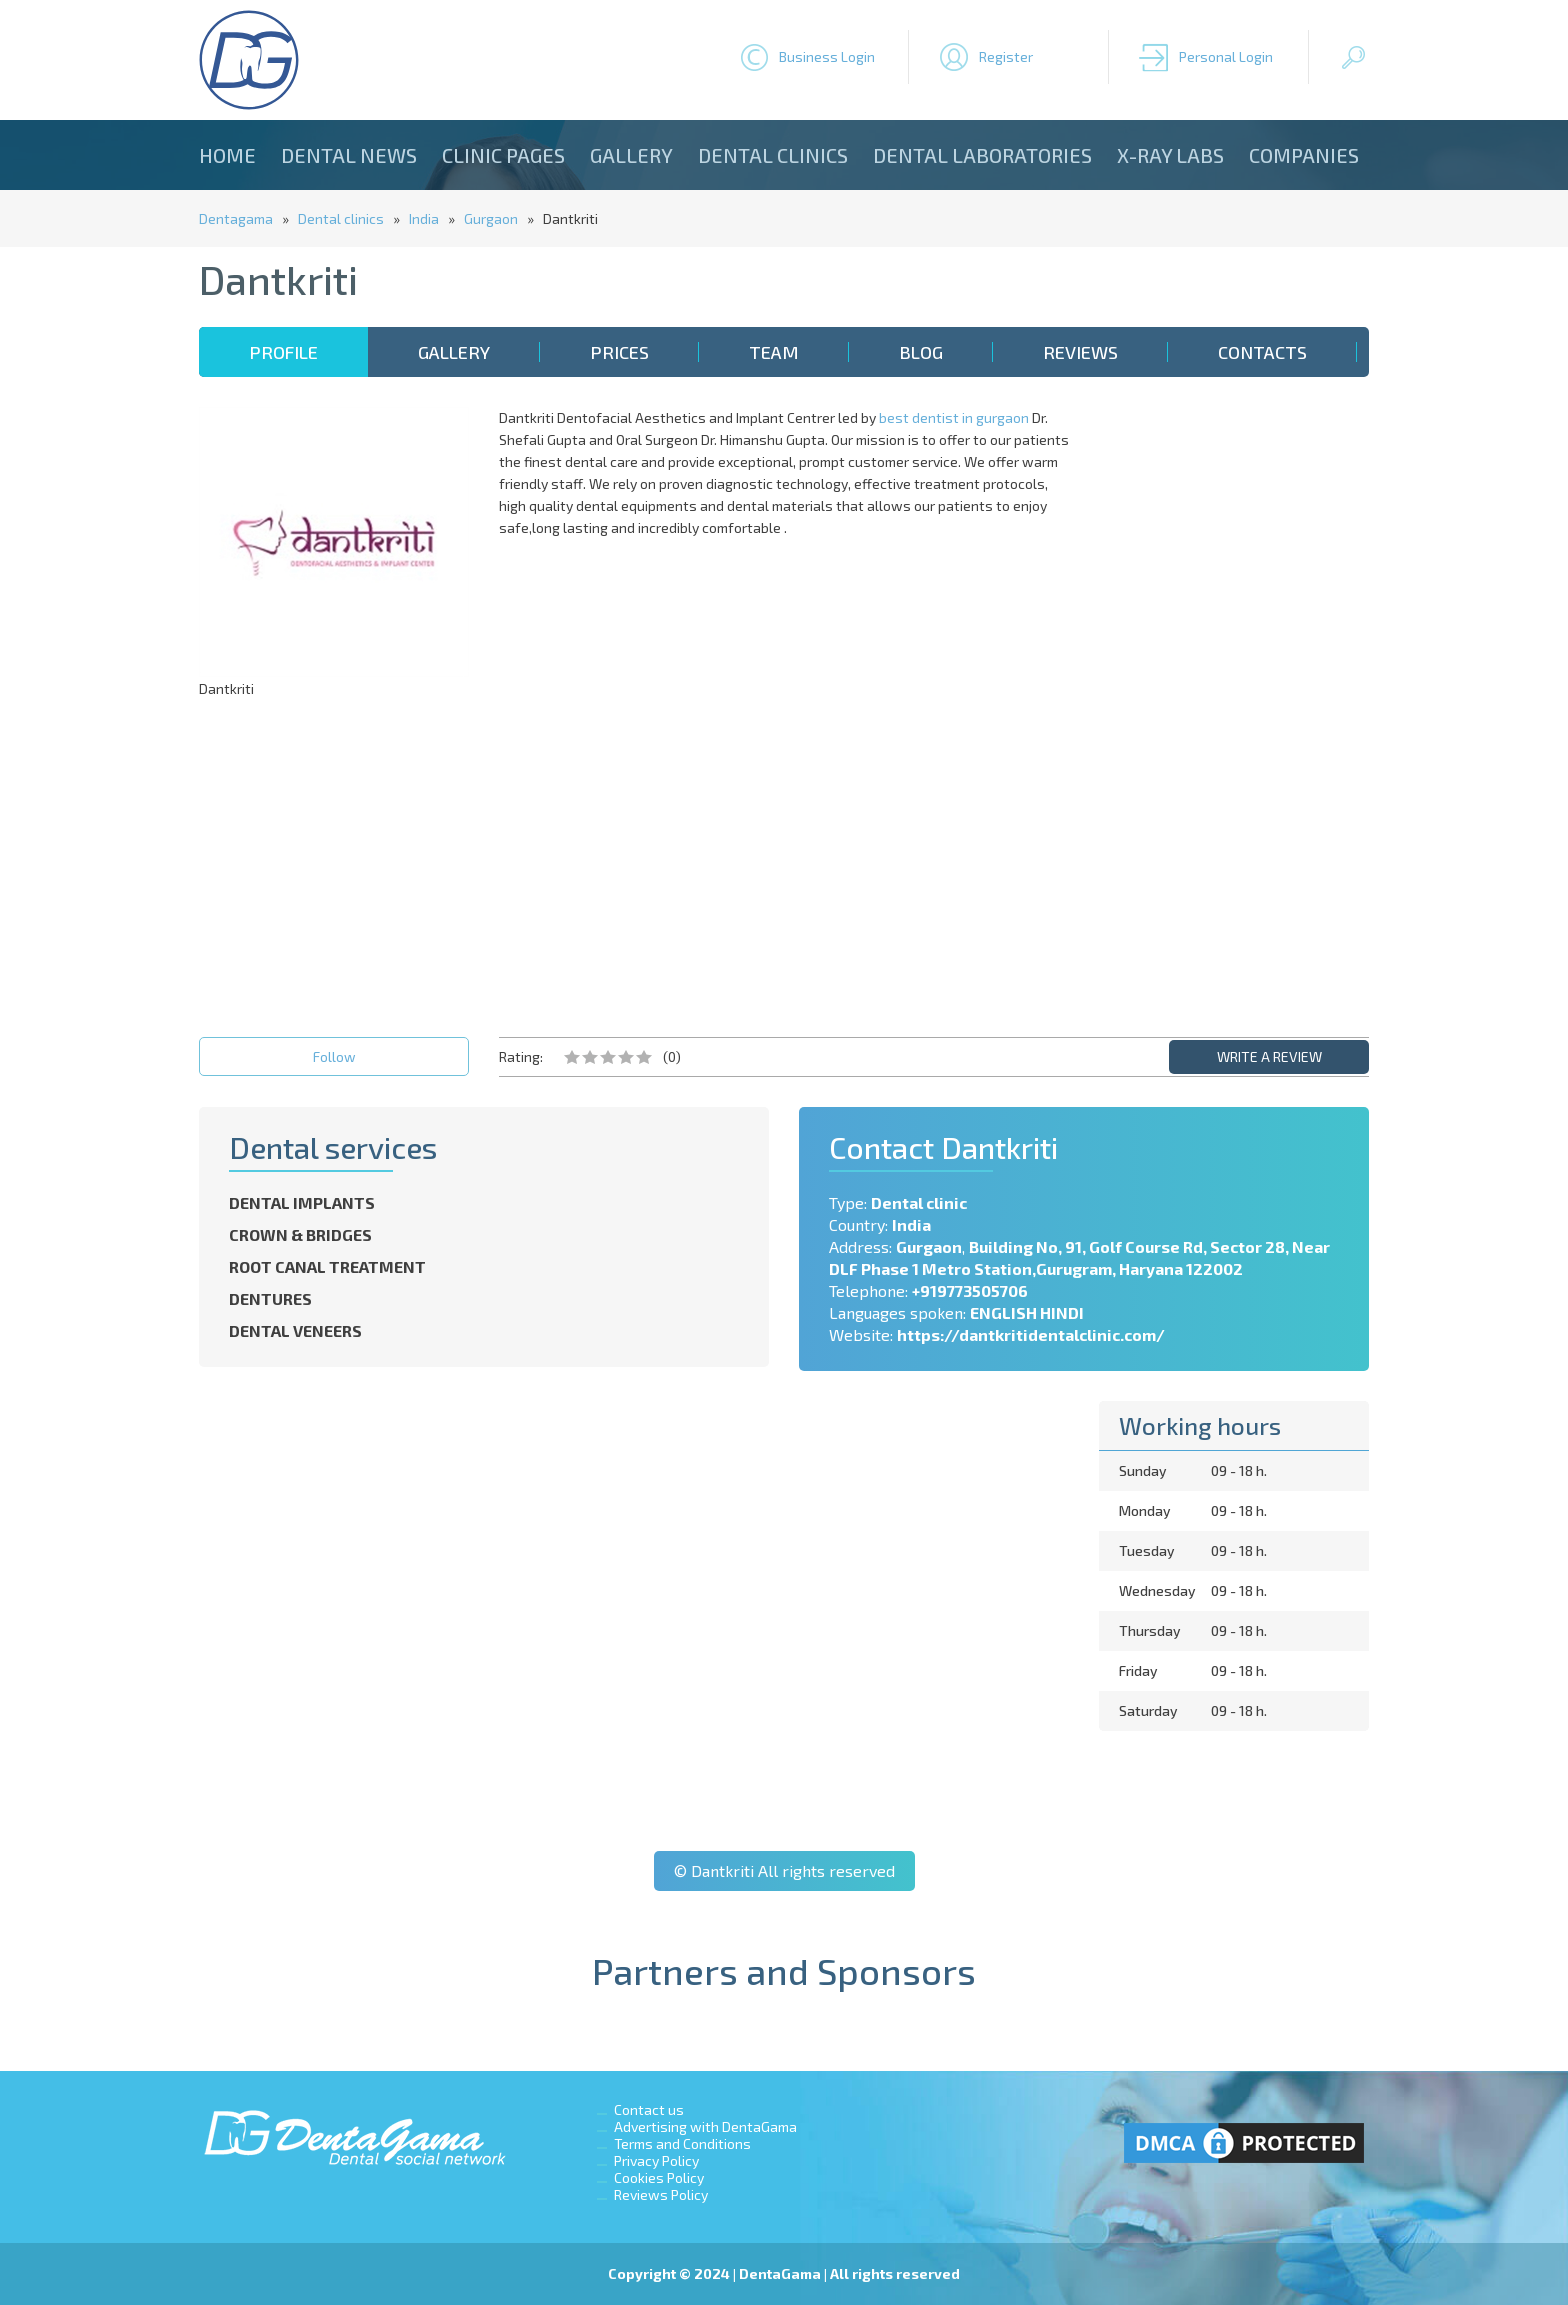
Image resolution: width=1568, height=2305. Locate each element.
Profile (283, 352)
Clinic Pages (503, 155)
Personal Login (1226, 56)
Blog (921, 352)
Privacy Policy (656, 2160)
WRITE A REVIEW (1269, 1056)
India (424, 218)
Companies (1304, 155)
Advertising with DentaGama (705, 2126)
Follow (334, 1056)
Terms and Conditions (682, 2143)
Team (774, 352)
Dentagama (236, 218)
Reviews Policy (661, 2194)
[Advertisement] (1234, 707)
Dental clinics (773, 155)
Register (1006, 56)
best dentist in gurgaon (954, 417)
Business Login (827, 56)
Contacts (1262, 352)
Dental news (349, 155)
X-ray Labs (1170, 155)
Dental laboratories (982, 155)
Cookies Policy (659, 2177)
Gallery (631, 155)
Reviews (1080, 352)
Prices (619, 352)
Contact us (649, 2109)
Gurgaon (491, 218)
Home (227, 155)
